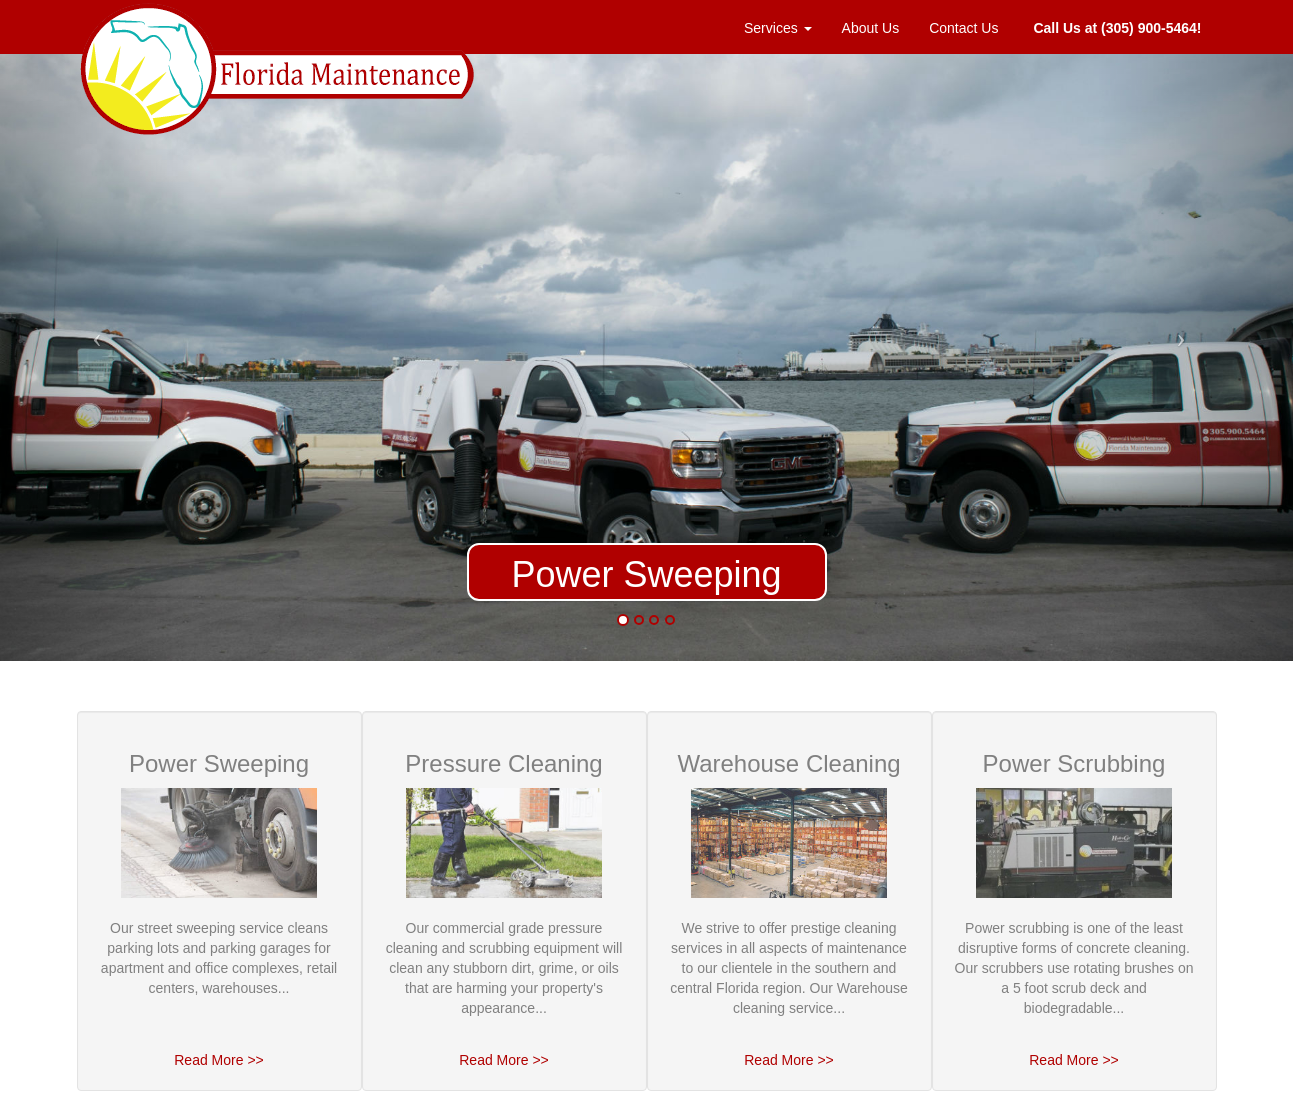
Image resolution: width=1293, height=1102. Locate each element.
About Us (871, 28)
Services (778, 28)
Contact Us (963, 28)
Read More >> (219, 1060)
